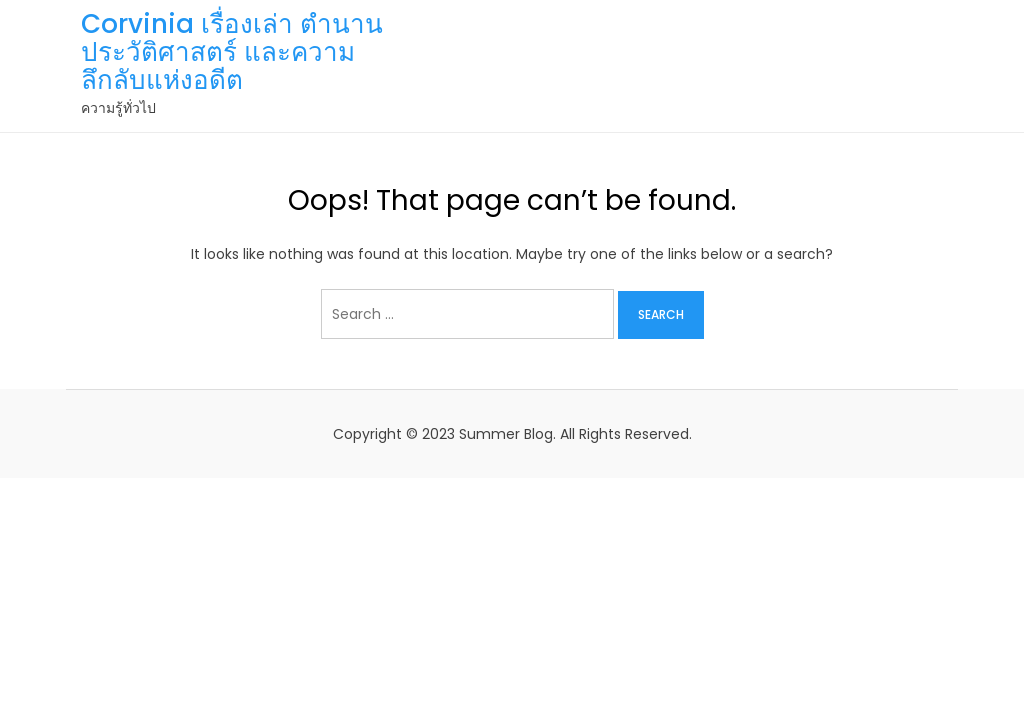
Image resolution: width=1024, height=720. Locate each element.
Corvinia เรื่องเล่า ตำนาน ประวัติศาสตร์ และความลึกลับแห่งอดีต (232, 52)
